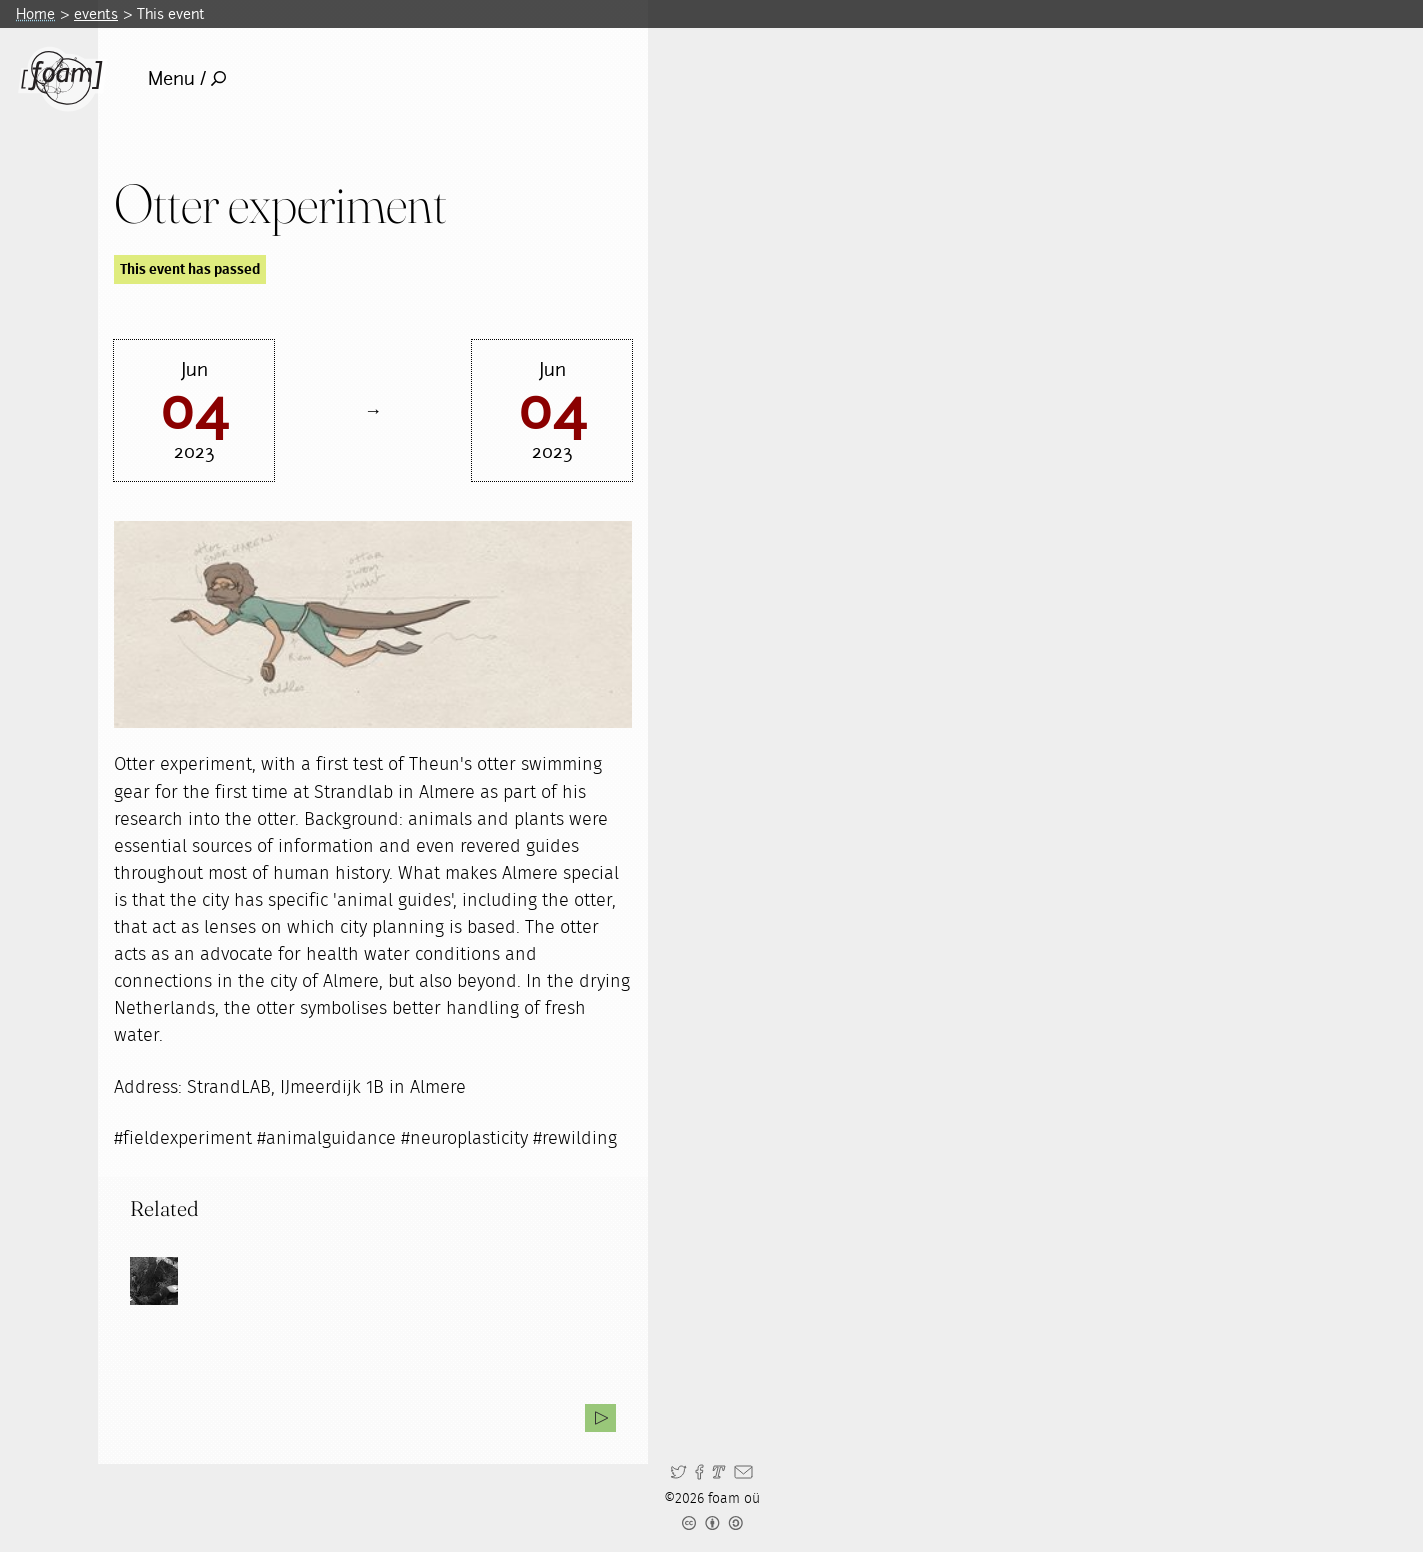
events (96, 13)
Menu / (187, 78)
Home (35, 13)
